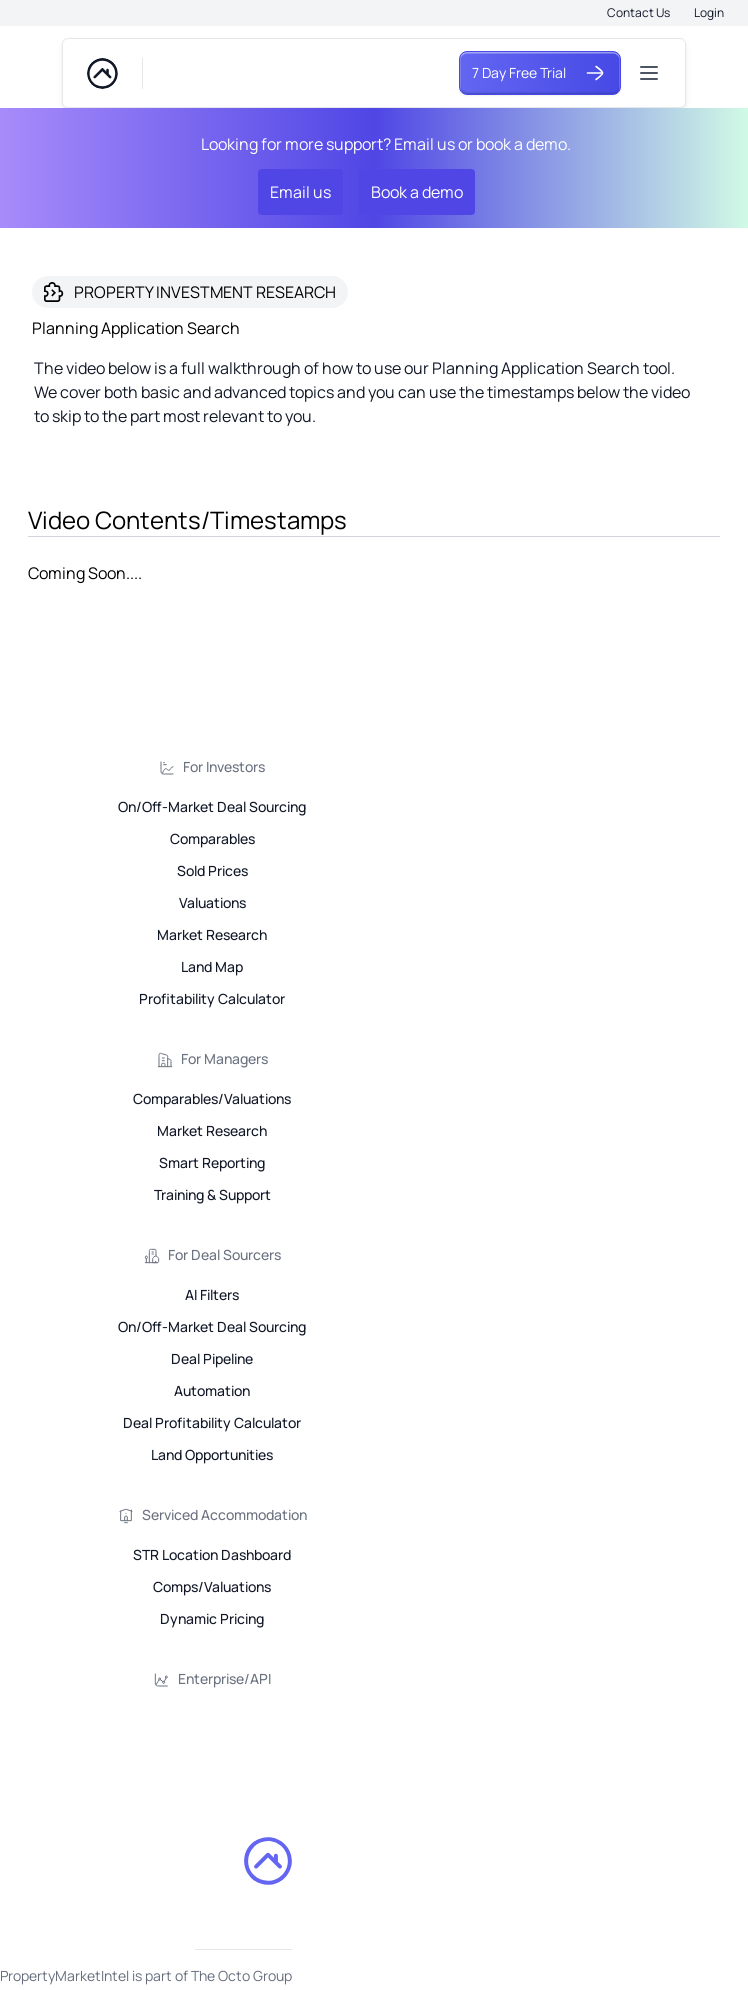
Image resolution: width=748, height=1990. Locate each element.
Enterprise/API (224, 1678)
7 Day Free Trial (540, 73)
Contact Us (638, 12)
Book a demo (417, 192)
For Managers (224, 1058)
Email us (300, 192)
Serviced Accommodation (224, 1514)
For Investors (224, 766)
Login (709, 12)
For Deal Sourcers (224, 1254)
